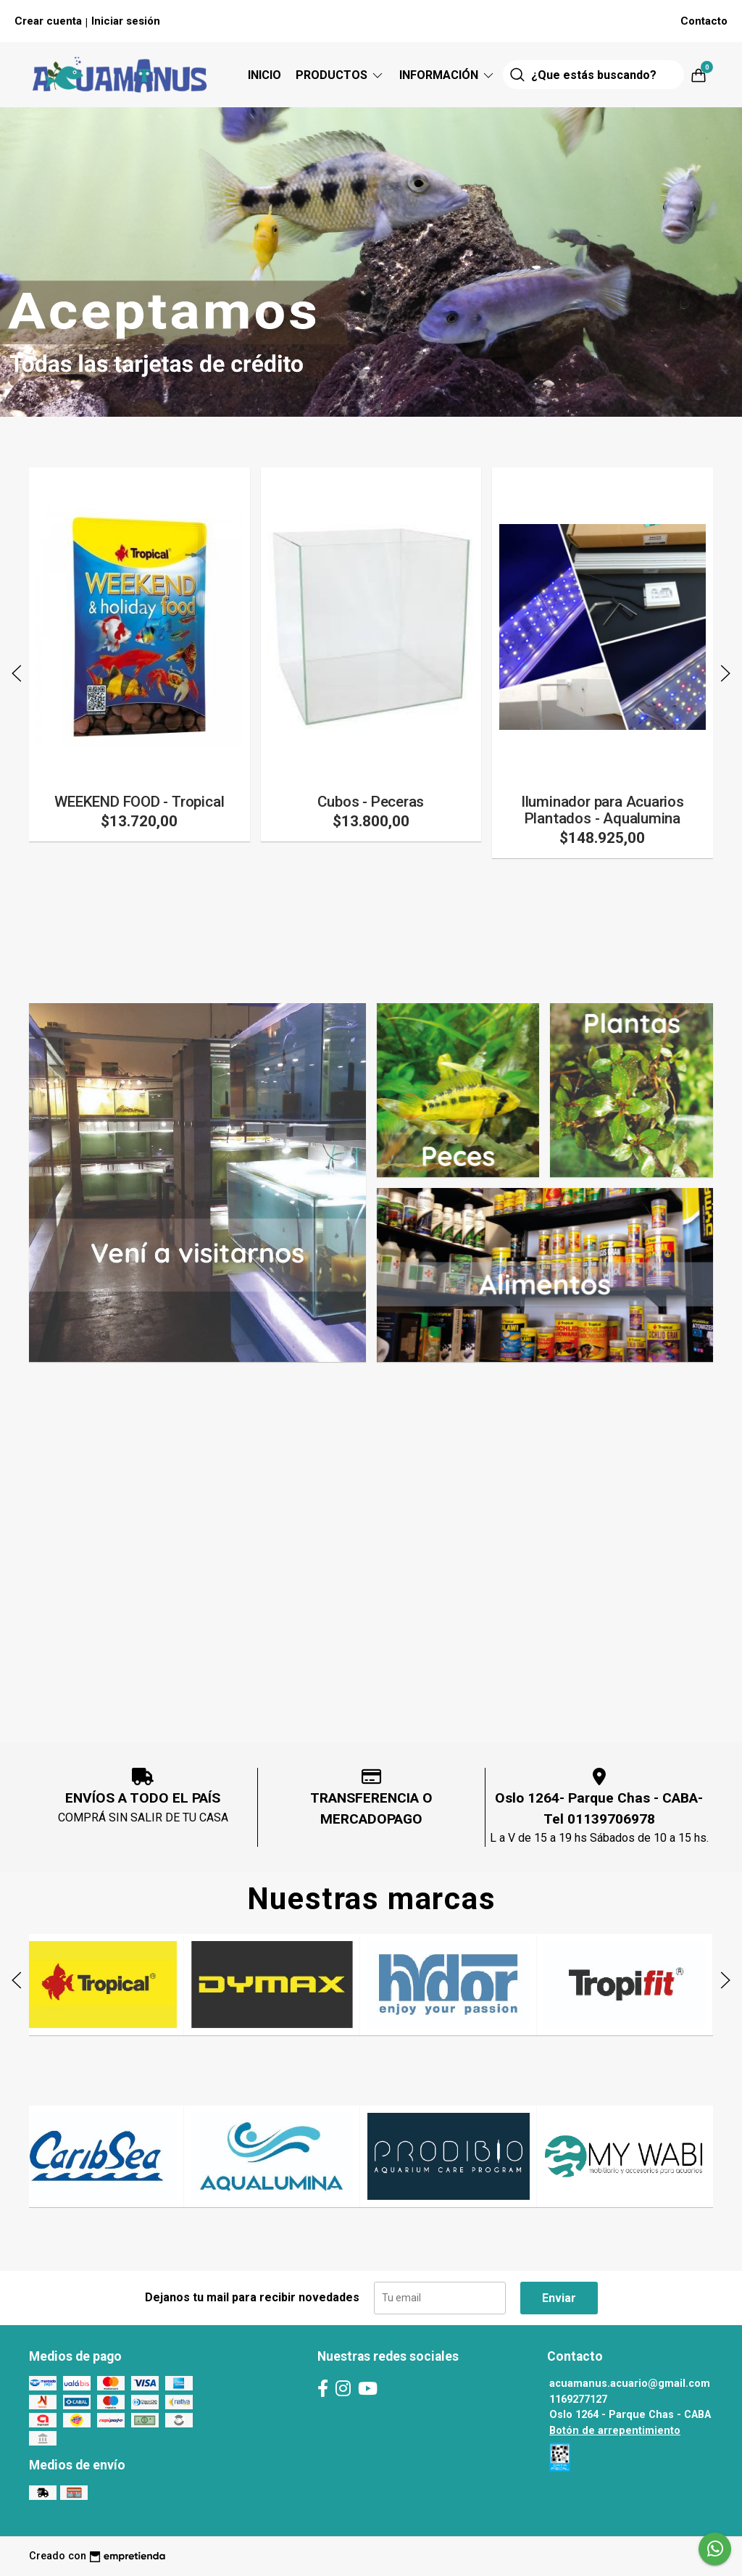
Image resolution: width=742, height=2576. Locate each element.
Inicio (264, 75)
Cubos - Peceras (370, 801)
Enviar (559, 2298)
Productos (340, 75)
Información (447, 75)
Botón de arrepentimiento (614, 2431)
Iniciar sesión (125, 21)
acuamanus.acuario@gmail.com (629, 2383)
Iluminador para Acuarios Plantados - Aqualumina (602, 810)
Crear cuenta (48, 21)
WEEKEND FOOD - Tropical (139, 801)
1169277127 (578, 2399)
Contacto (704, 21)
